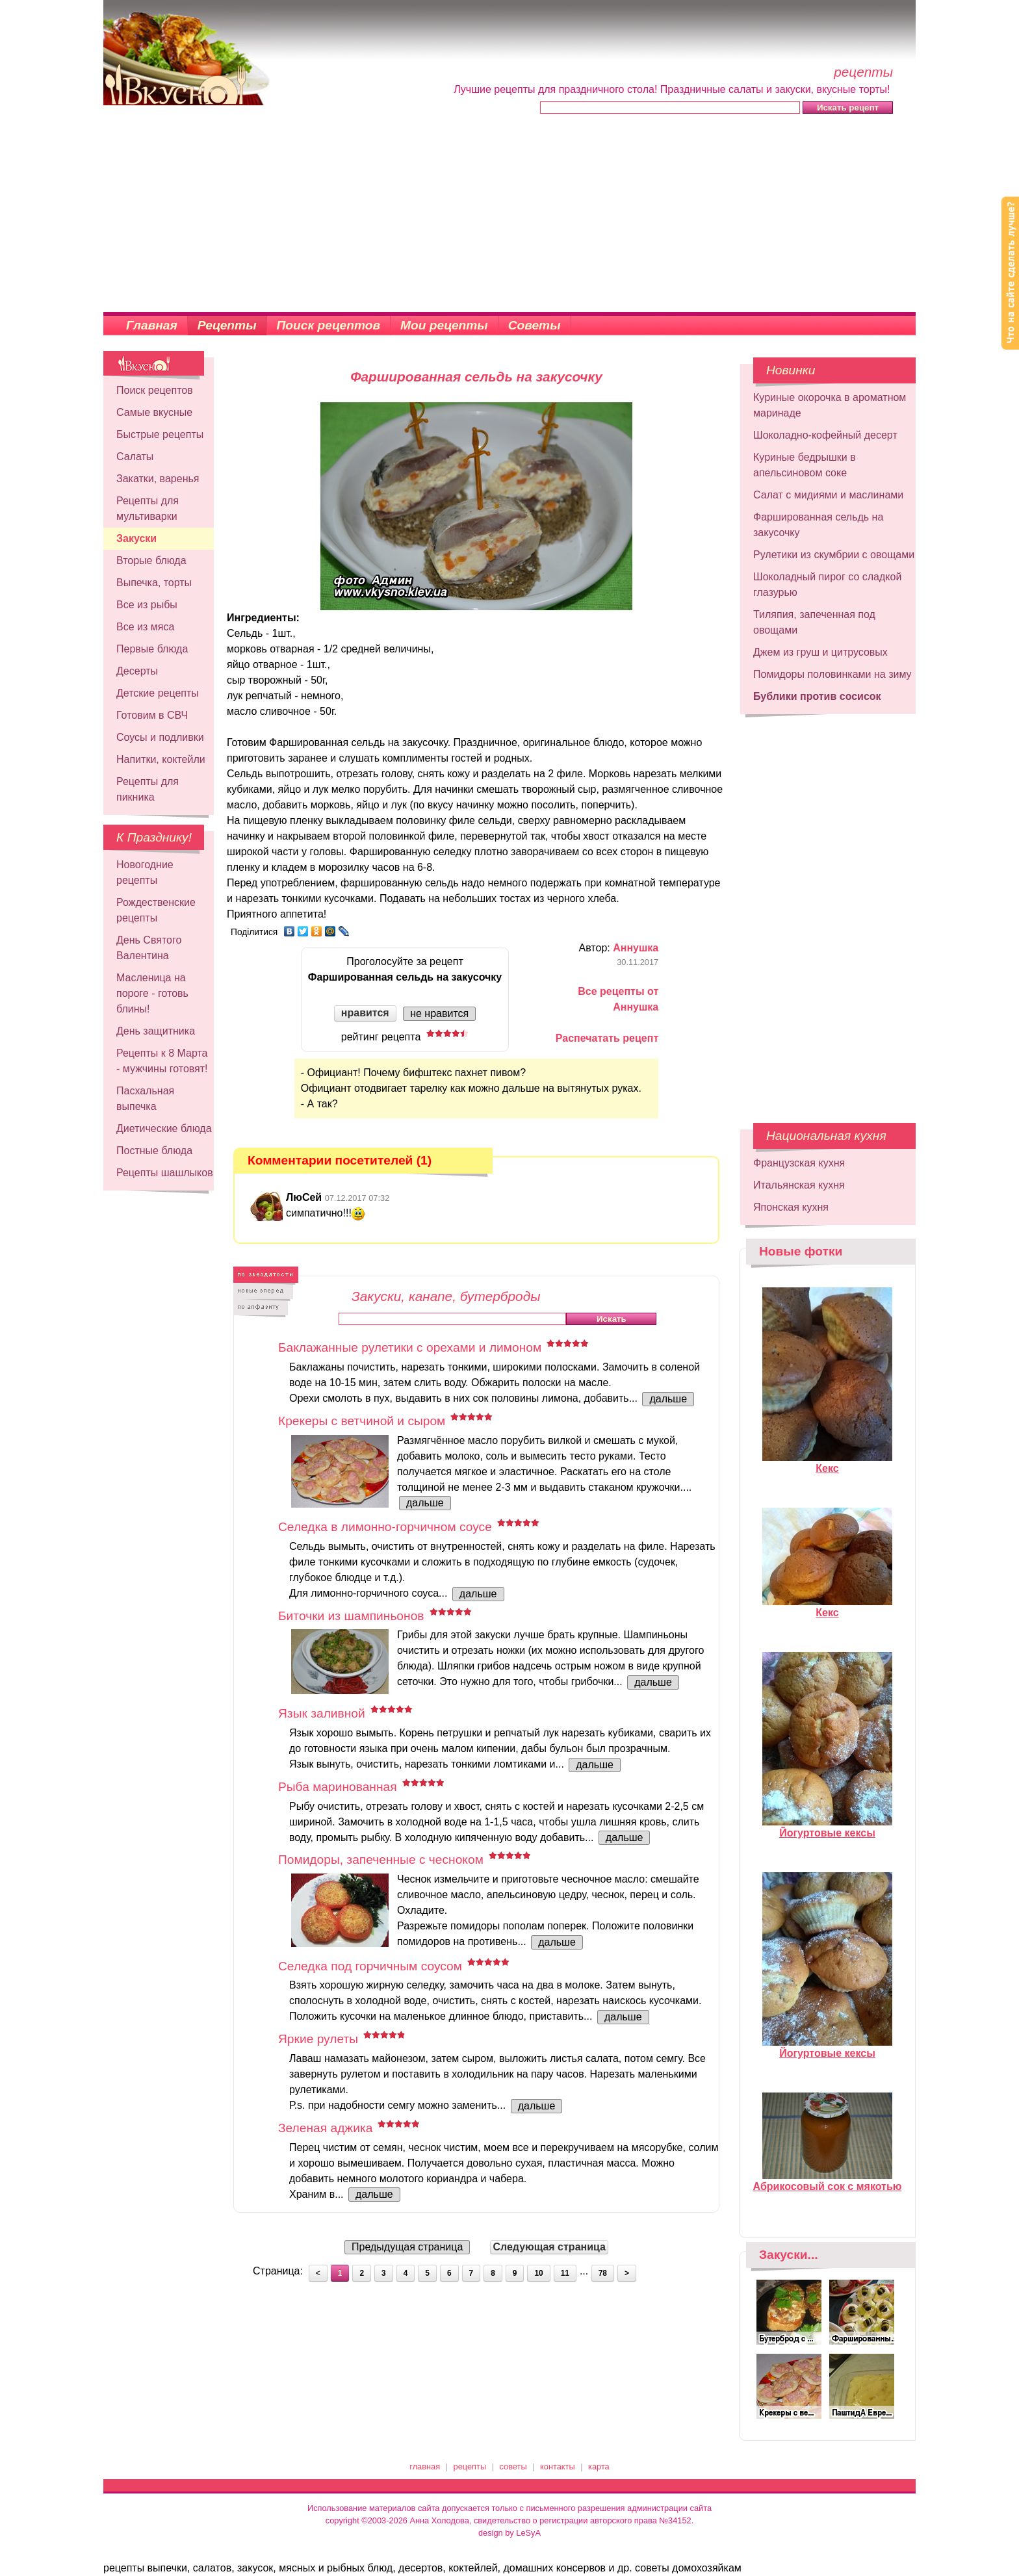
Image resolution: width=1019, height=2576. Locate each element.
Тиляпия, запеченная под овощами (814, 622)
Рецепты (227, 325)
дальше (668, 1398)
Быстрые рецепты (159, 434)
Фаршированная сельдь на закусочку (818, 524)
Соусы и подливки (160, 737)
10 (538, 2273)
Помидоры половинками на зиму (832, 674)
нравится (365, 1012)
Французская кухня (799, 1162)
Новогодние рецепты (145, 872)
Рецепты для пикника (147, 789)
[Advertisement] (509, 214)
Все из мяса (145, 626)
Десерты (137, 670)
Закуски (136, 538)
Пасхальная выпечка (145, 1098)
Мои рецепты (444, 325)
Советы (534, 325)
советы (513, 2466)
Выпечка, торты (154, 582)
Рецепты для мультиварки (147, 508)
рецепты (470, 2466)
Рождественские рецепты (156, 910)
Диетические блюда (164, 1128)
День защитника (155, 1031)
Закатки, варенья (157, 478)
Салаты (134, 456)
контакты (557, 2466)
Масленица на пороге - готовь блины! (152, 993)
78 (603, 2273)
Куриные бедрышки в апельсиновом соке (804, 465)
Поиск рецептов (329, 325)
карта (599, 2466)
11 (565, 2273)
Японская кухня (791, 1207)
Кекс (827, 1463)
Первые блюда (152, 648)
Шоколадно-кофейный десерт (825, 435)
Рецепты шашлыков (164, 1172)
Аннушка (635, 947)
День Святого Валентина (148, 947)
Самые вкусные (154, 412)
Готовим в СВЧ (152, 715)
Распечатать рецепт (607, 1038)
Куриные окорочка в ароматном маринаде (829, 405)
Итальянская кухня (799, 1185)
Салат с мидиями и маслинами (828, 494)
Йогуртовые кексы (827, 1827)
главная (424, 2466)
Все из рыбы (146, 604)
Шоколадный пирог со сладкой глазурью (827, 584)
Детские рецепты (157, 693)
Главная (151, 325)
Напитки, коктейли (160, 759)
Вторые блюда (151, 560)
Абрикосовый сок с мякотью (827, 2181)
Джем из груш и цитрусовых (820, 652)
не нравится (439, 1013)
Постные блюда (154, 1150)
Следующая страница (549, 2246)
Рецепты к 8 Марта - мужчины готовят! (162, 1061)
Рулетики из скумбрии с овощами (833, 554)
